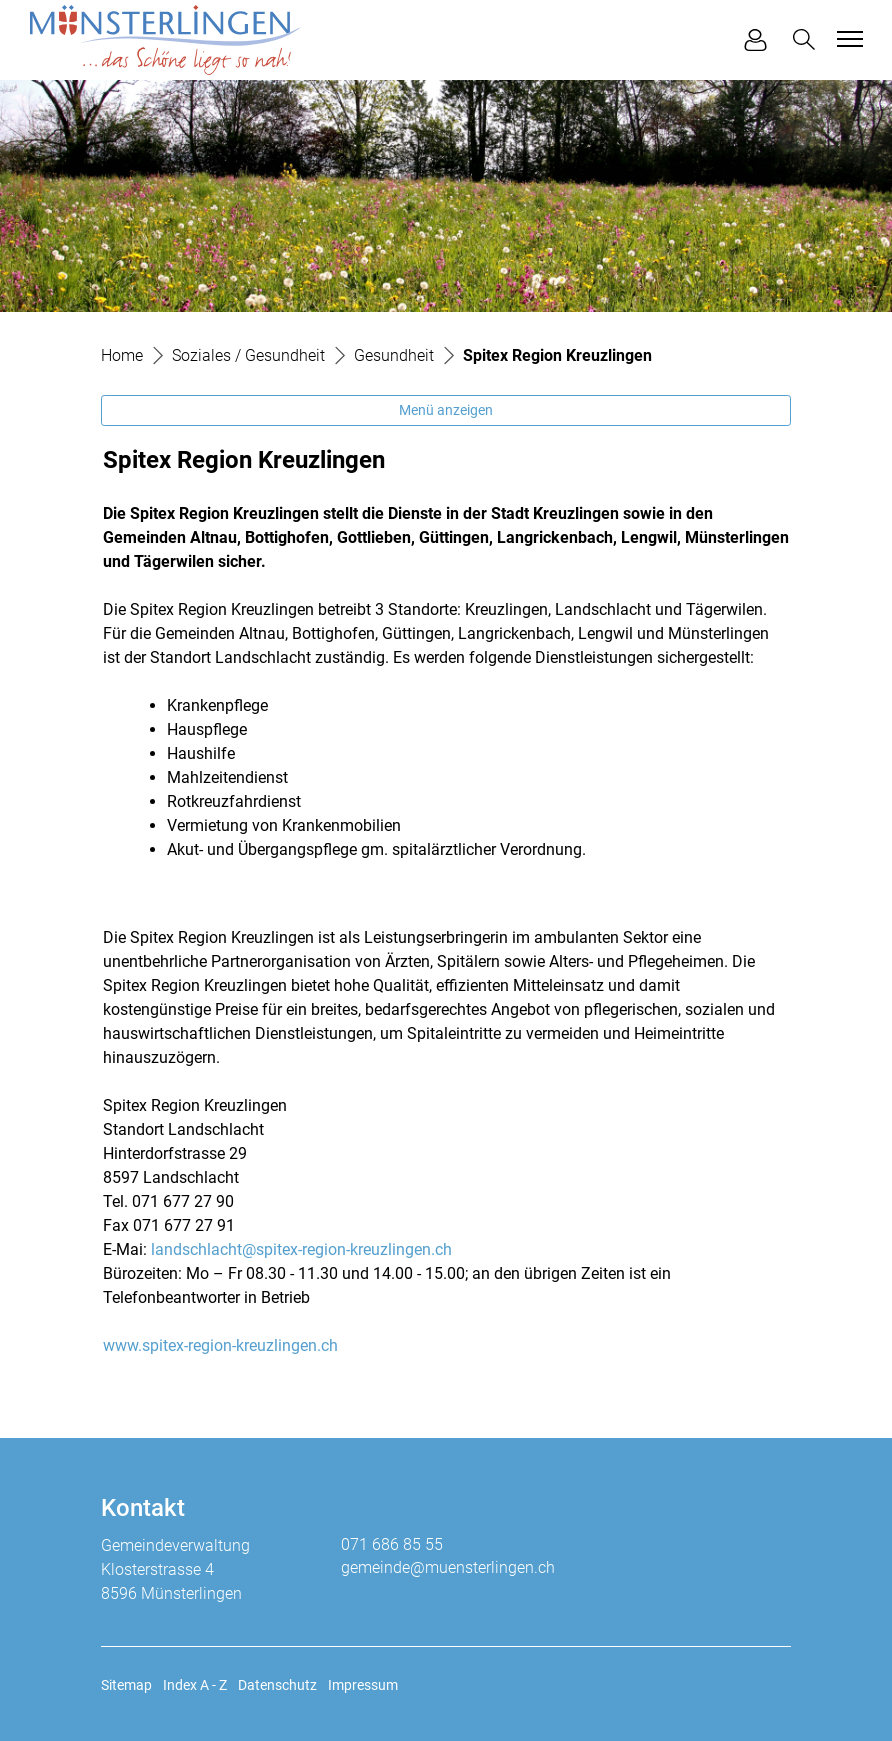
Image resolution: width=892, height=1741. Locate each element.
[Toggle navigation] (847, 39)
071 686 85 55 (392, 1544)
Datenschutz (277, 1685)
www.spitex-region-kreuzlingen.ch (220, 1345)
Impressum (363, 1685)
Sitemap (126, 1685)
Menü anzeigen (446, 410)
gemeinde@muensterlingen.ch (448, 1567)
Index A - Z (195, 1685)
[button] (808, 39)
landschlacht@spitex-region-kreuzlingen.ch (301, 1249)
